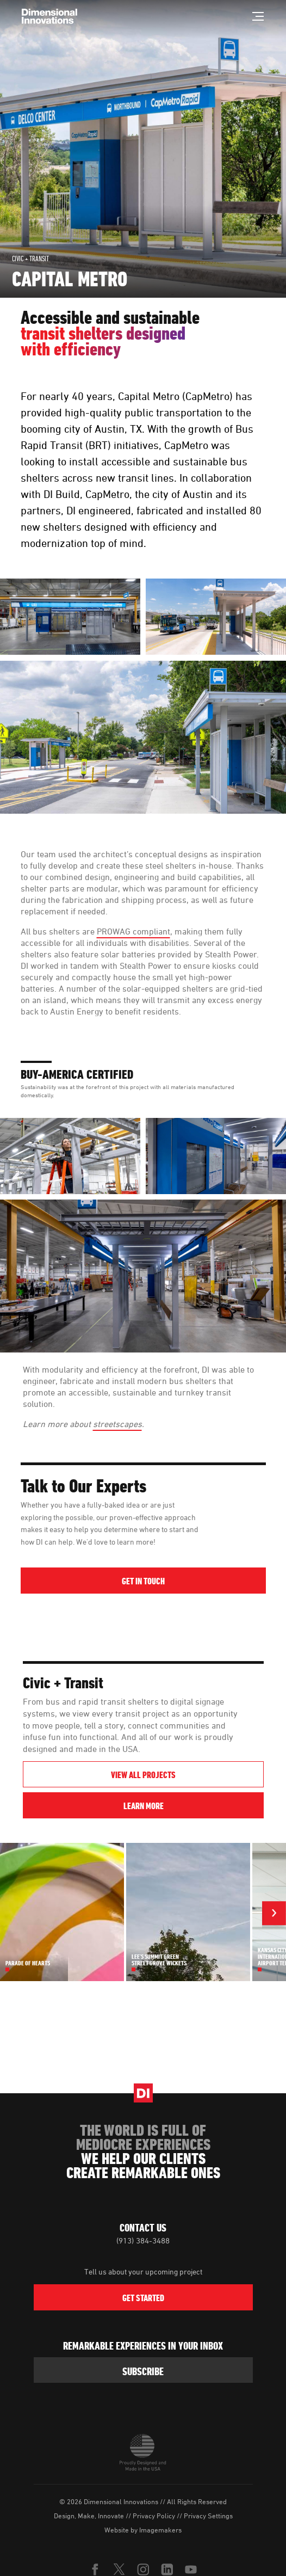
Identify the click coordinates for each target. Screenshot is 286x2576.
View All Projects (143, 1774)
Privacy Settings (208, 2515)
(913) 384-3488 (143, 2240)
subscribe (143, 2371)
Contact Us (143, 2227)
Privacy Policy (154, 2515)
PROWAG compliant (133, 931)
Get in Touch (143, 1581)
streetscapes (117, 1424)
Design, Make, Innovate (89, 2515)
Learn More (192, 1806)
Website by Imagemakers (143, 2529)
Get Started (143, 2297)
